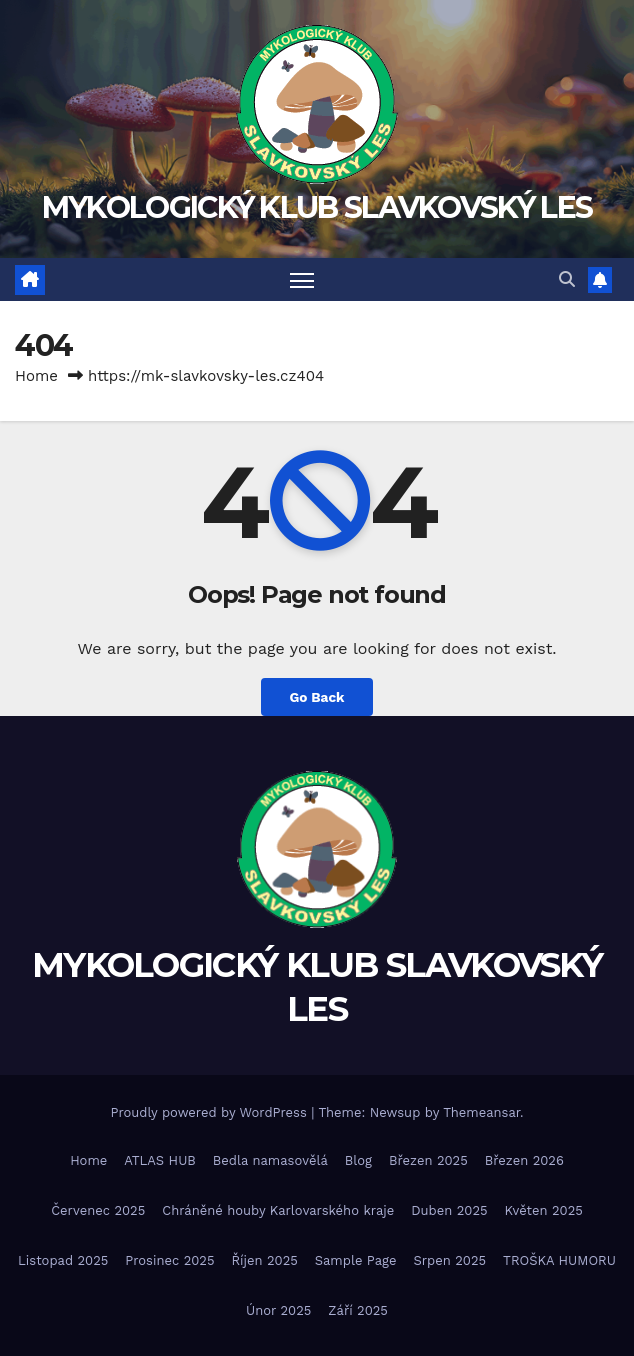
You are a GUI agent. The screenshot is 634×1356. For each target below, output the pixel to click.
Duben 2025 (449, 1210)
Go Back (316, 697)
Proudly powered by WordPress (210, 1112)
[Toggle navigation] (302, 279)
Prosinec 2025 (169, 1260)
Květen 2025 (544, 1210)
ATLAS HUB (160, 1160)
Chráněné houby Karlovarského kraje (278, 1210)
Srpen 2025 (450, 1260)
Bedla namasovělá (270, 1160)
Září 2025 (358, 1310)
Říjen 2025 (265, 1260)
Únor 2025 (278, 1310)
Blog (358, 1160)
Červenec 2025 (98, 1210)
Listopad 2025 (63, 1260)
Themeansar (481, 1112)
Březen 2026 (524, 1160)
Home (36, 376)
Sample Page (356, 1260)
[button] (567, 279)
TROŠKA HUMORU (559, 1260)
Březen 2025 (428, 1160)
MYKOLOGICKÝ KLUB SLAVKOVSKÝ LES (317, 207)
